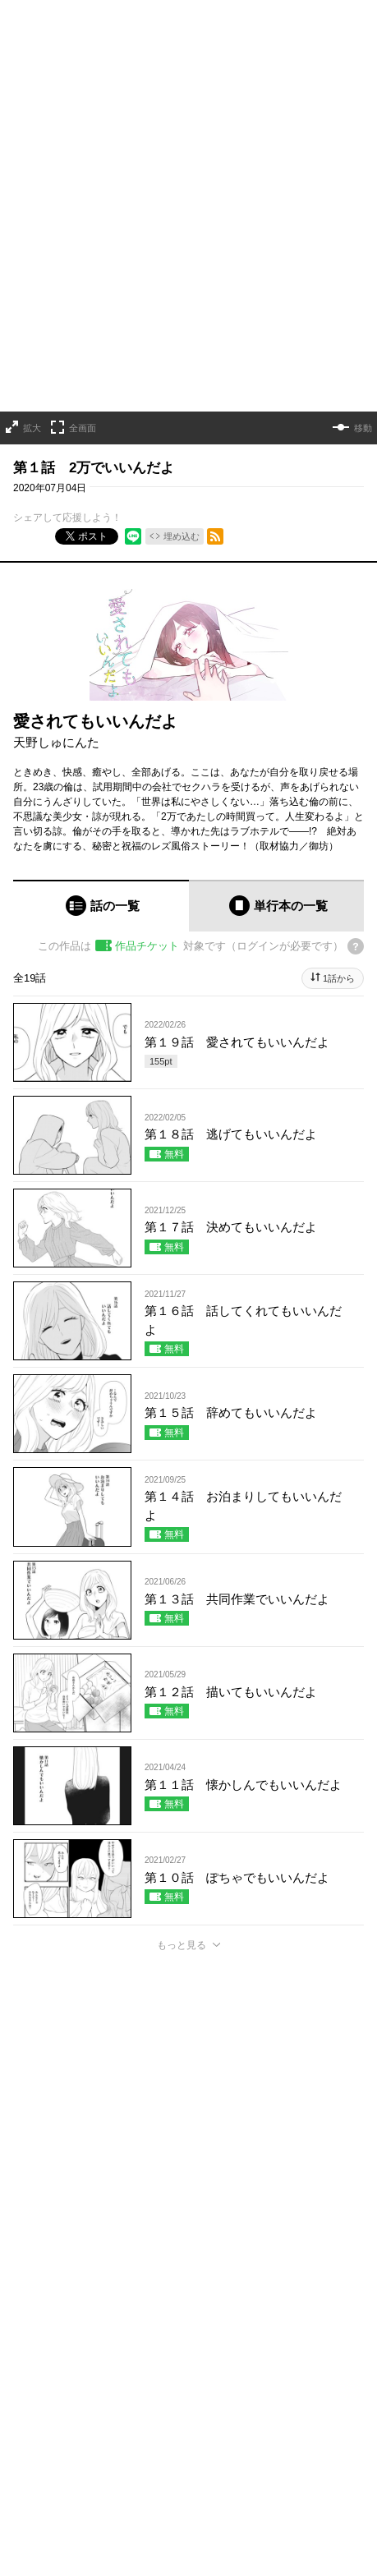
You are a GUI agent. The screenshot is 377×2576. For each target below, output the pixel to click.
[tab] (101, 906)
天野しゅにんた (56, 741)
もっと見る (181, 1944)
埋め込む (181, 535)
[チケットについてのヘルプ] (355, 946)
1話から (339, 978)
